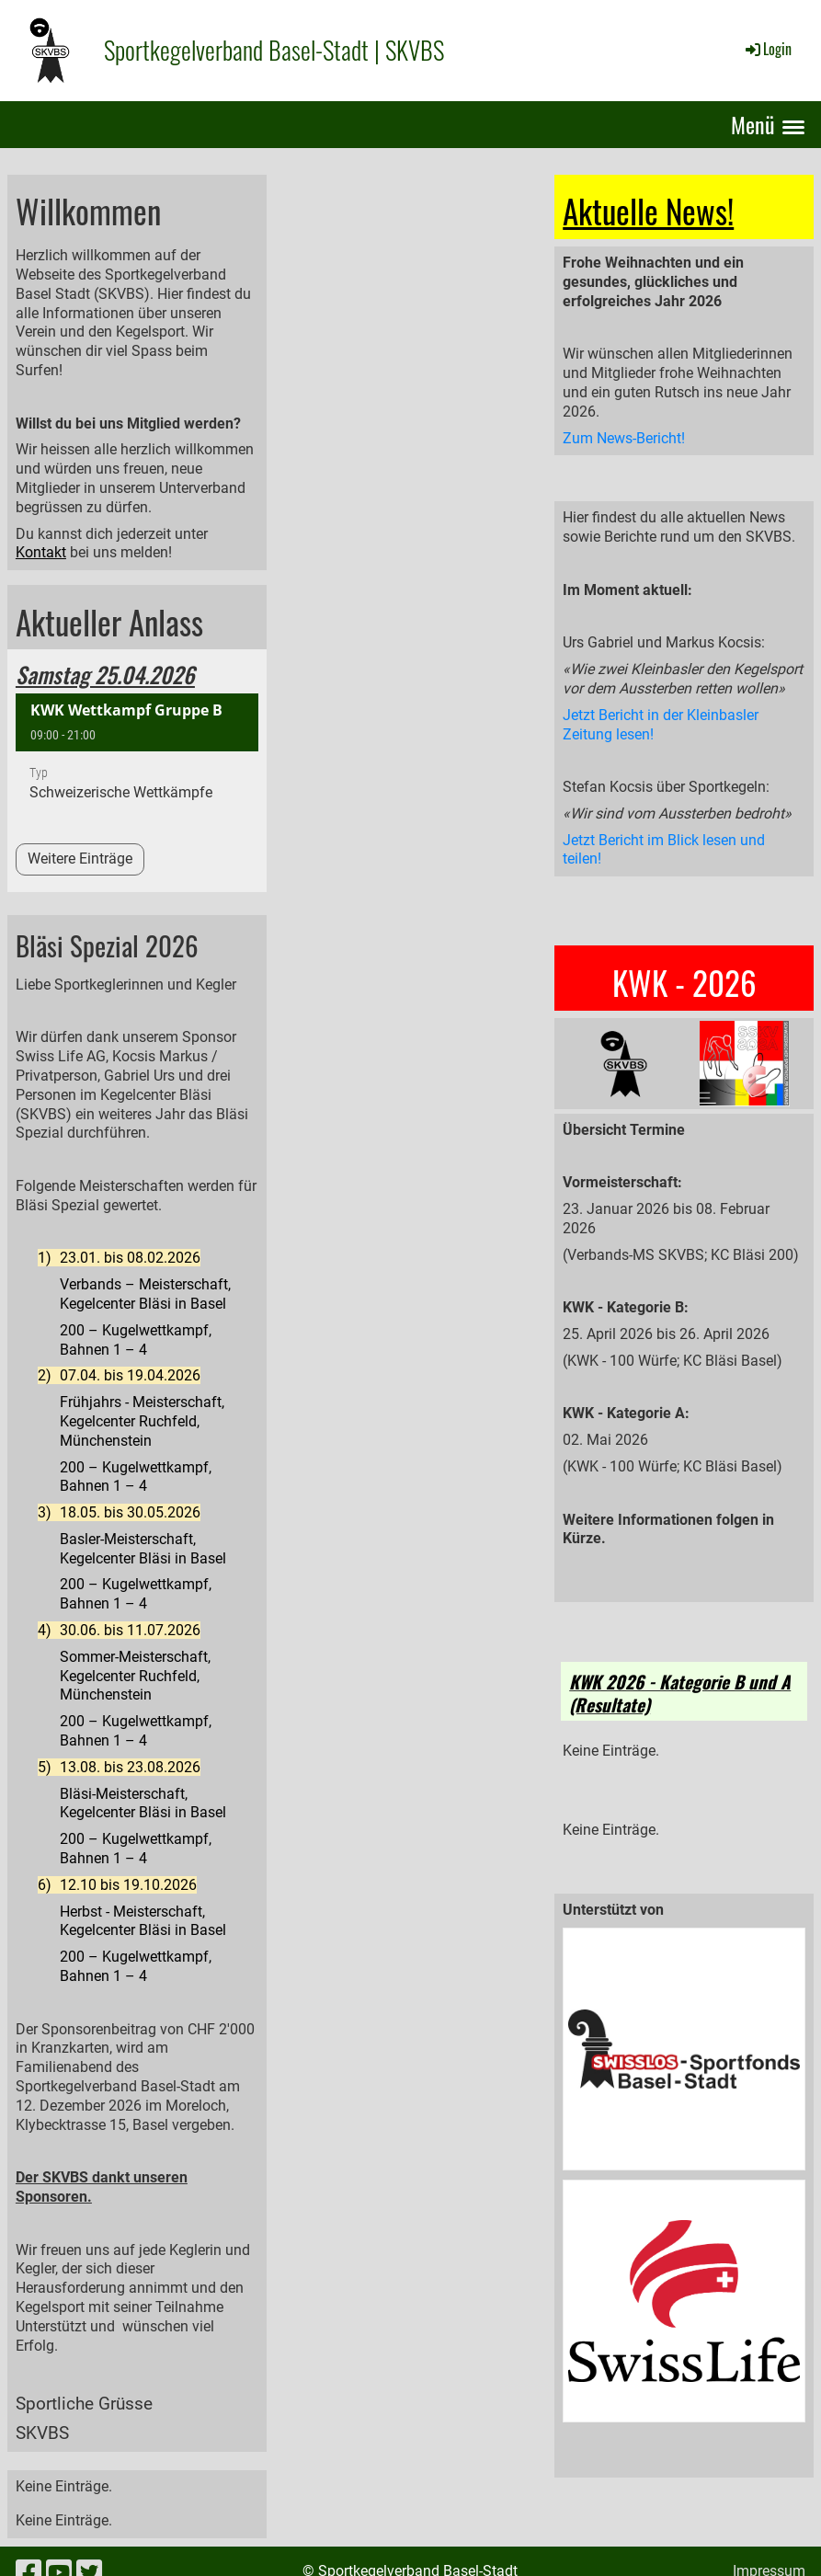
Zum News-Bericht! (624, 438)
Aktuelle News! (648, 211)
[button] (137, 755)
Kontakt (41, 552)
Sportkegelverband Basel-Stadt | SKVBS (274, 50)
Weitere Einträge (80, 858)
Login (767, 49)
